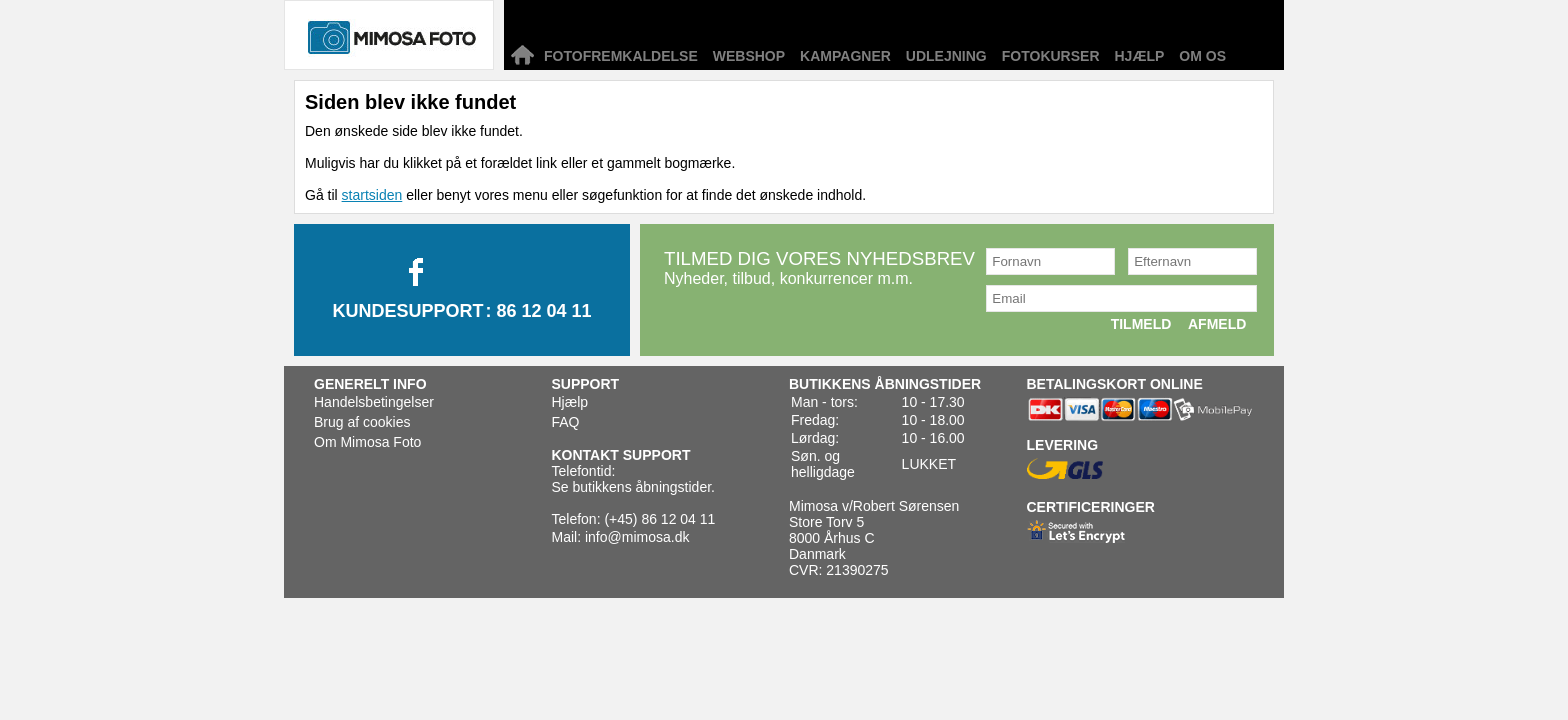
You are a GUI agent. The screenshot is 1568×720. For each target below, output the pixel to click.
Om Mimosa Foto (367, 442)
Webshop (749, 56)
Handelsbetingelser (374, 402)
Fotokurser (1051, 56)
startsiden (372, 195)
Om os (1202, 56)
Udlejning (946, 56)
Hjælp (1140, 56)
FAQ (566, 422)
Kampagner (845, 56)
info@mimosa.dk (637, 537)
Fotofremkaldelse (621, 56)
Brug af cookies (362, 422)
